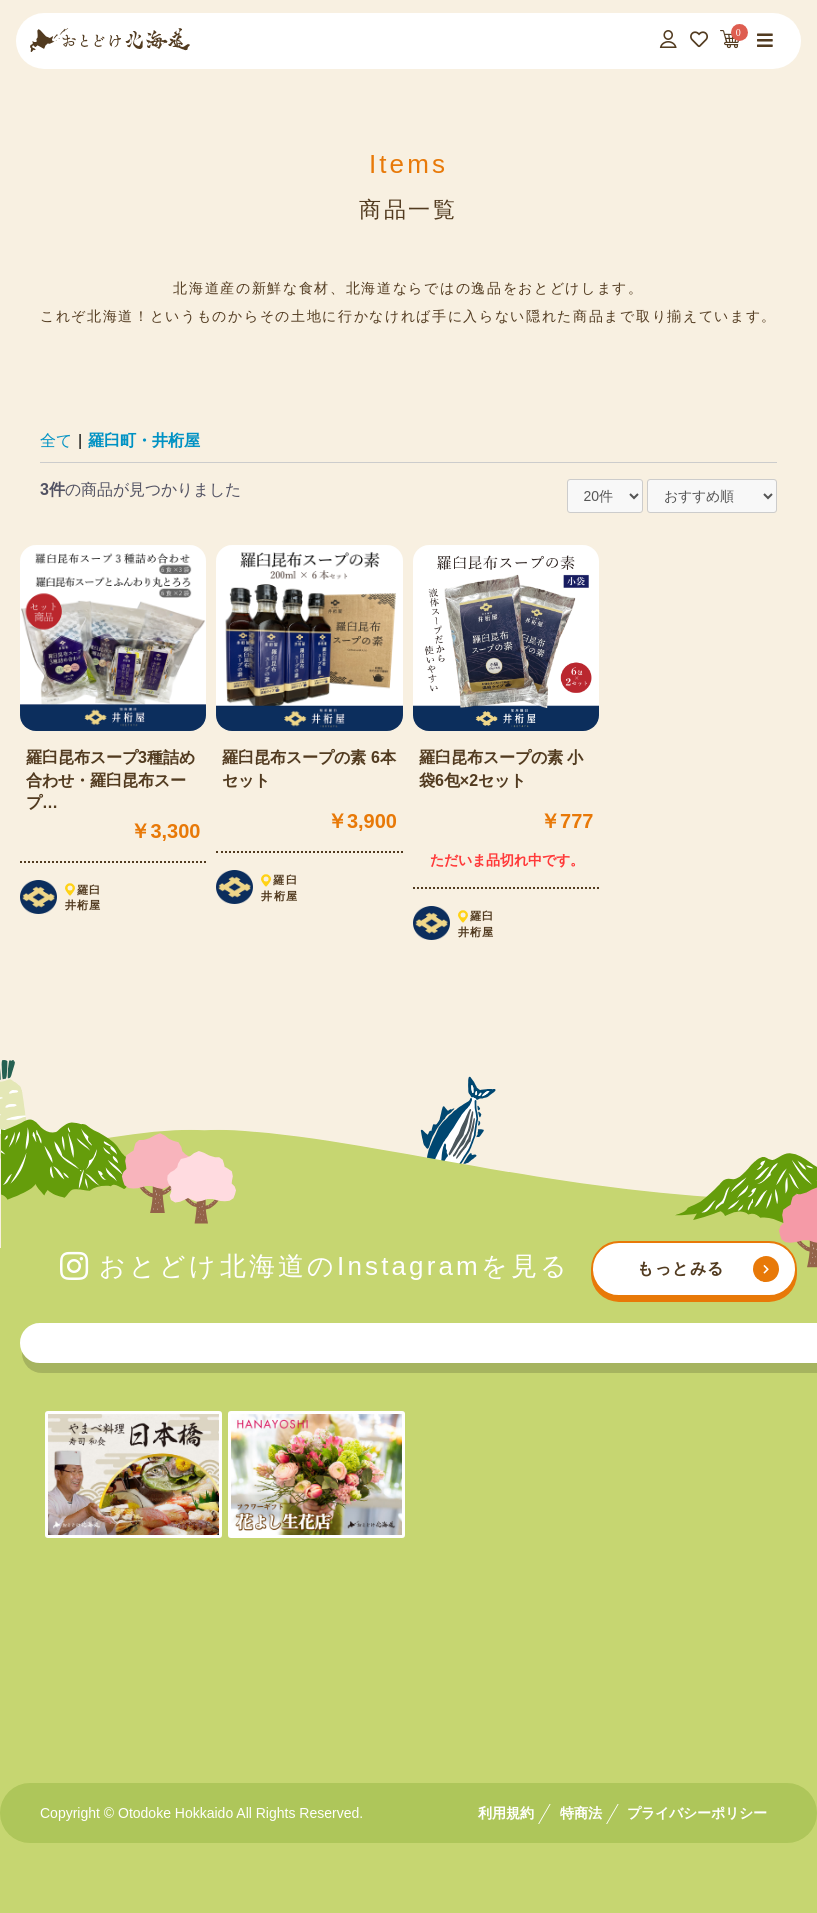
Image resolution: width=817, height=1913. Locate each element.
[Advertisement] (409, 1660)
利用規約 (506, 1813)
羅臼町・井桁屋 (144, 440)
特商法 (581, 1813)
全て (56, 440)
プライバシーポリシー (697, 1813)
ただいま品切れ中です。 (507, 860)
